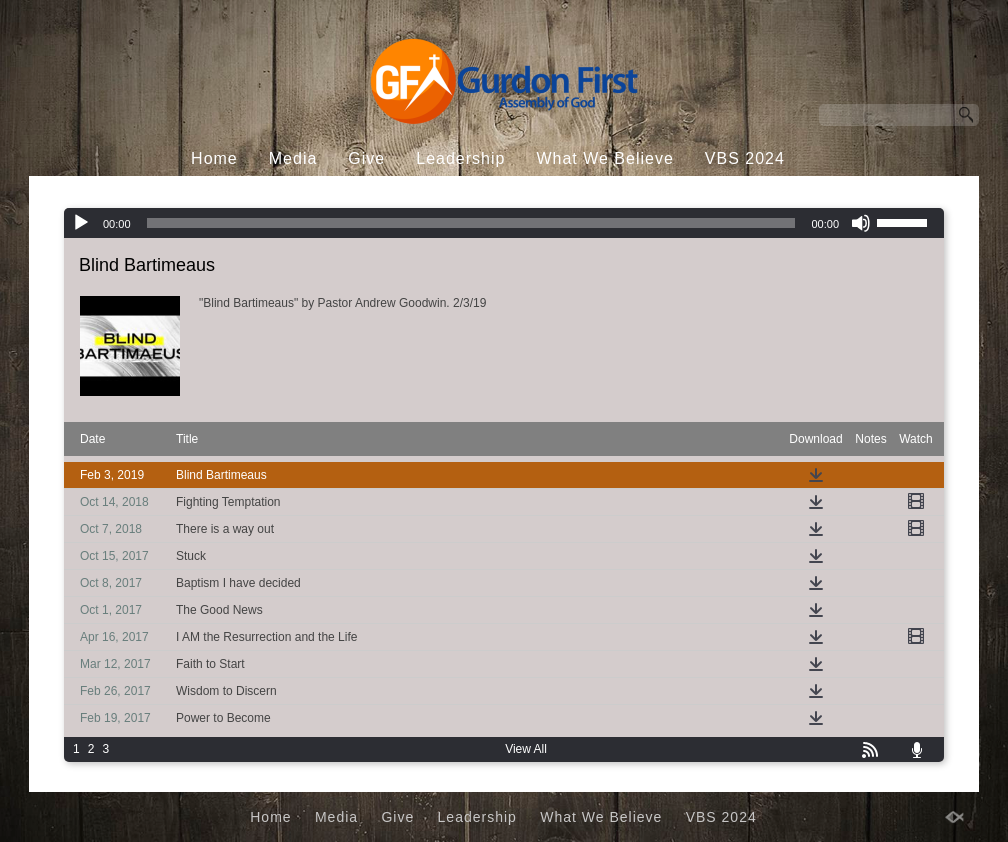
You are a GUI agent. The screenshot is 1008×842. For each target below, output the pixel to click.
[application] (504, 223)
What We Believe (604, 158)
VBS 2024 (745, 158)
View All (526, 749)
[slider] (471, 223)
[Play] (81, 223)
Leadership (460, 158)
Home (214, 158)
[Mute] (861, 223)
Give (366, 158)
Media (293, 158)
